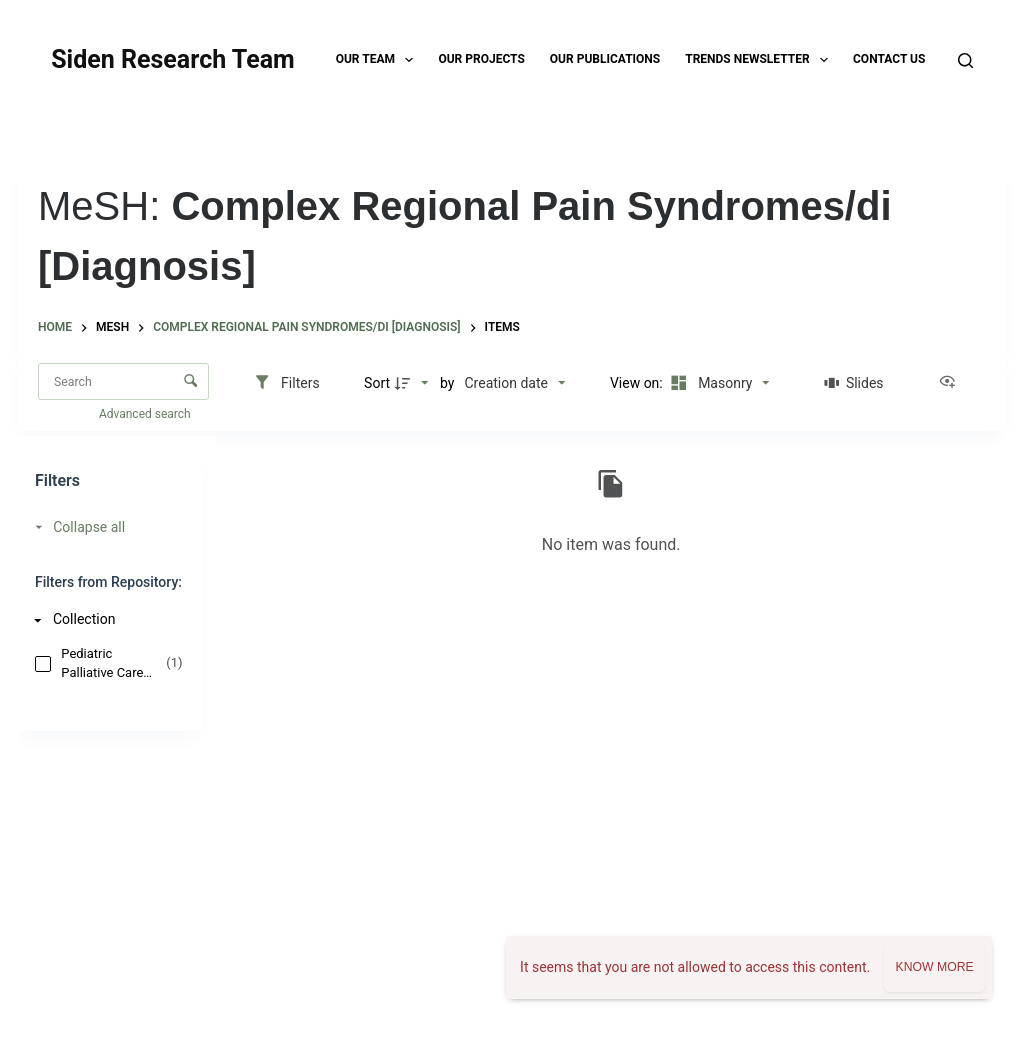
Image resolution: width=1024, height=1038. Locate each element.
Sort (377, 383)
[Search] (965, 60)
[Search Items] (123, 381)
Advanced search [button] (146, 414)
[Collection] (105, 619)
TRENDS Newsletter (760, 60)
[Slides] (853, 383)
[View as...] (952, 383)
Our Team (379, 60)
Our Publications (605, 59)
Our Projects (481, 59)
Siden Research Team (172, 59)
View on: (638, 383)
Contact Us (889, 59)
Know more (934, 967)
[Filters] (286, 383)
